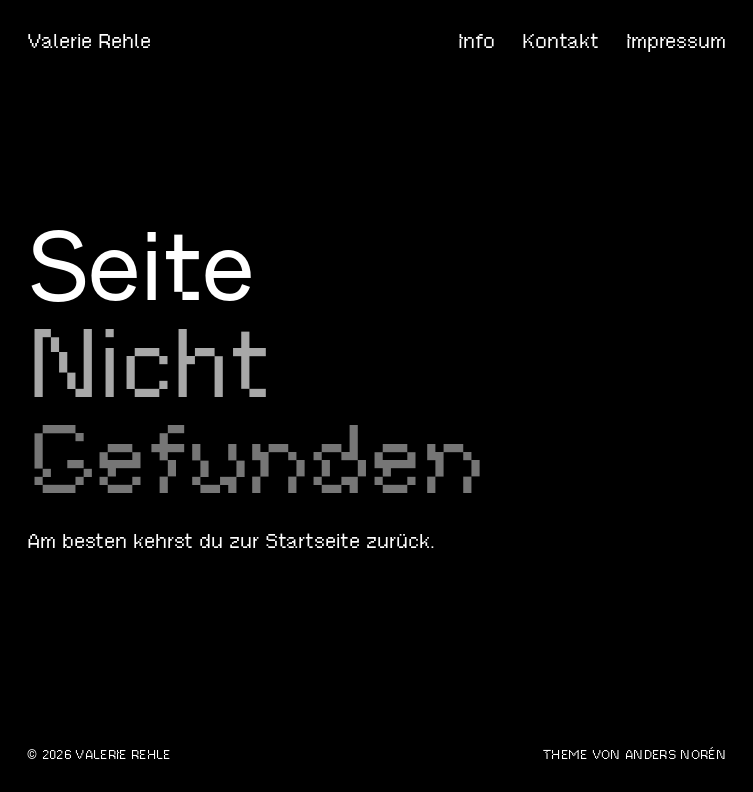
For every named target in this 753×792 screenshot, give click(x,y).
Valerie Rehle (89, 41)
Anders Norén (675, 755)
